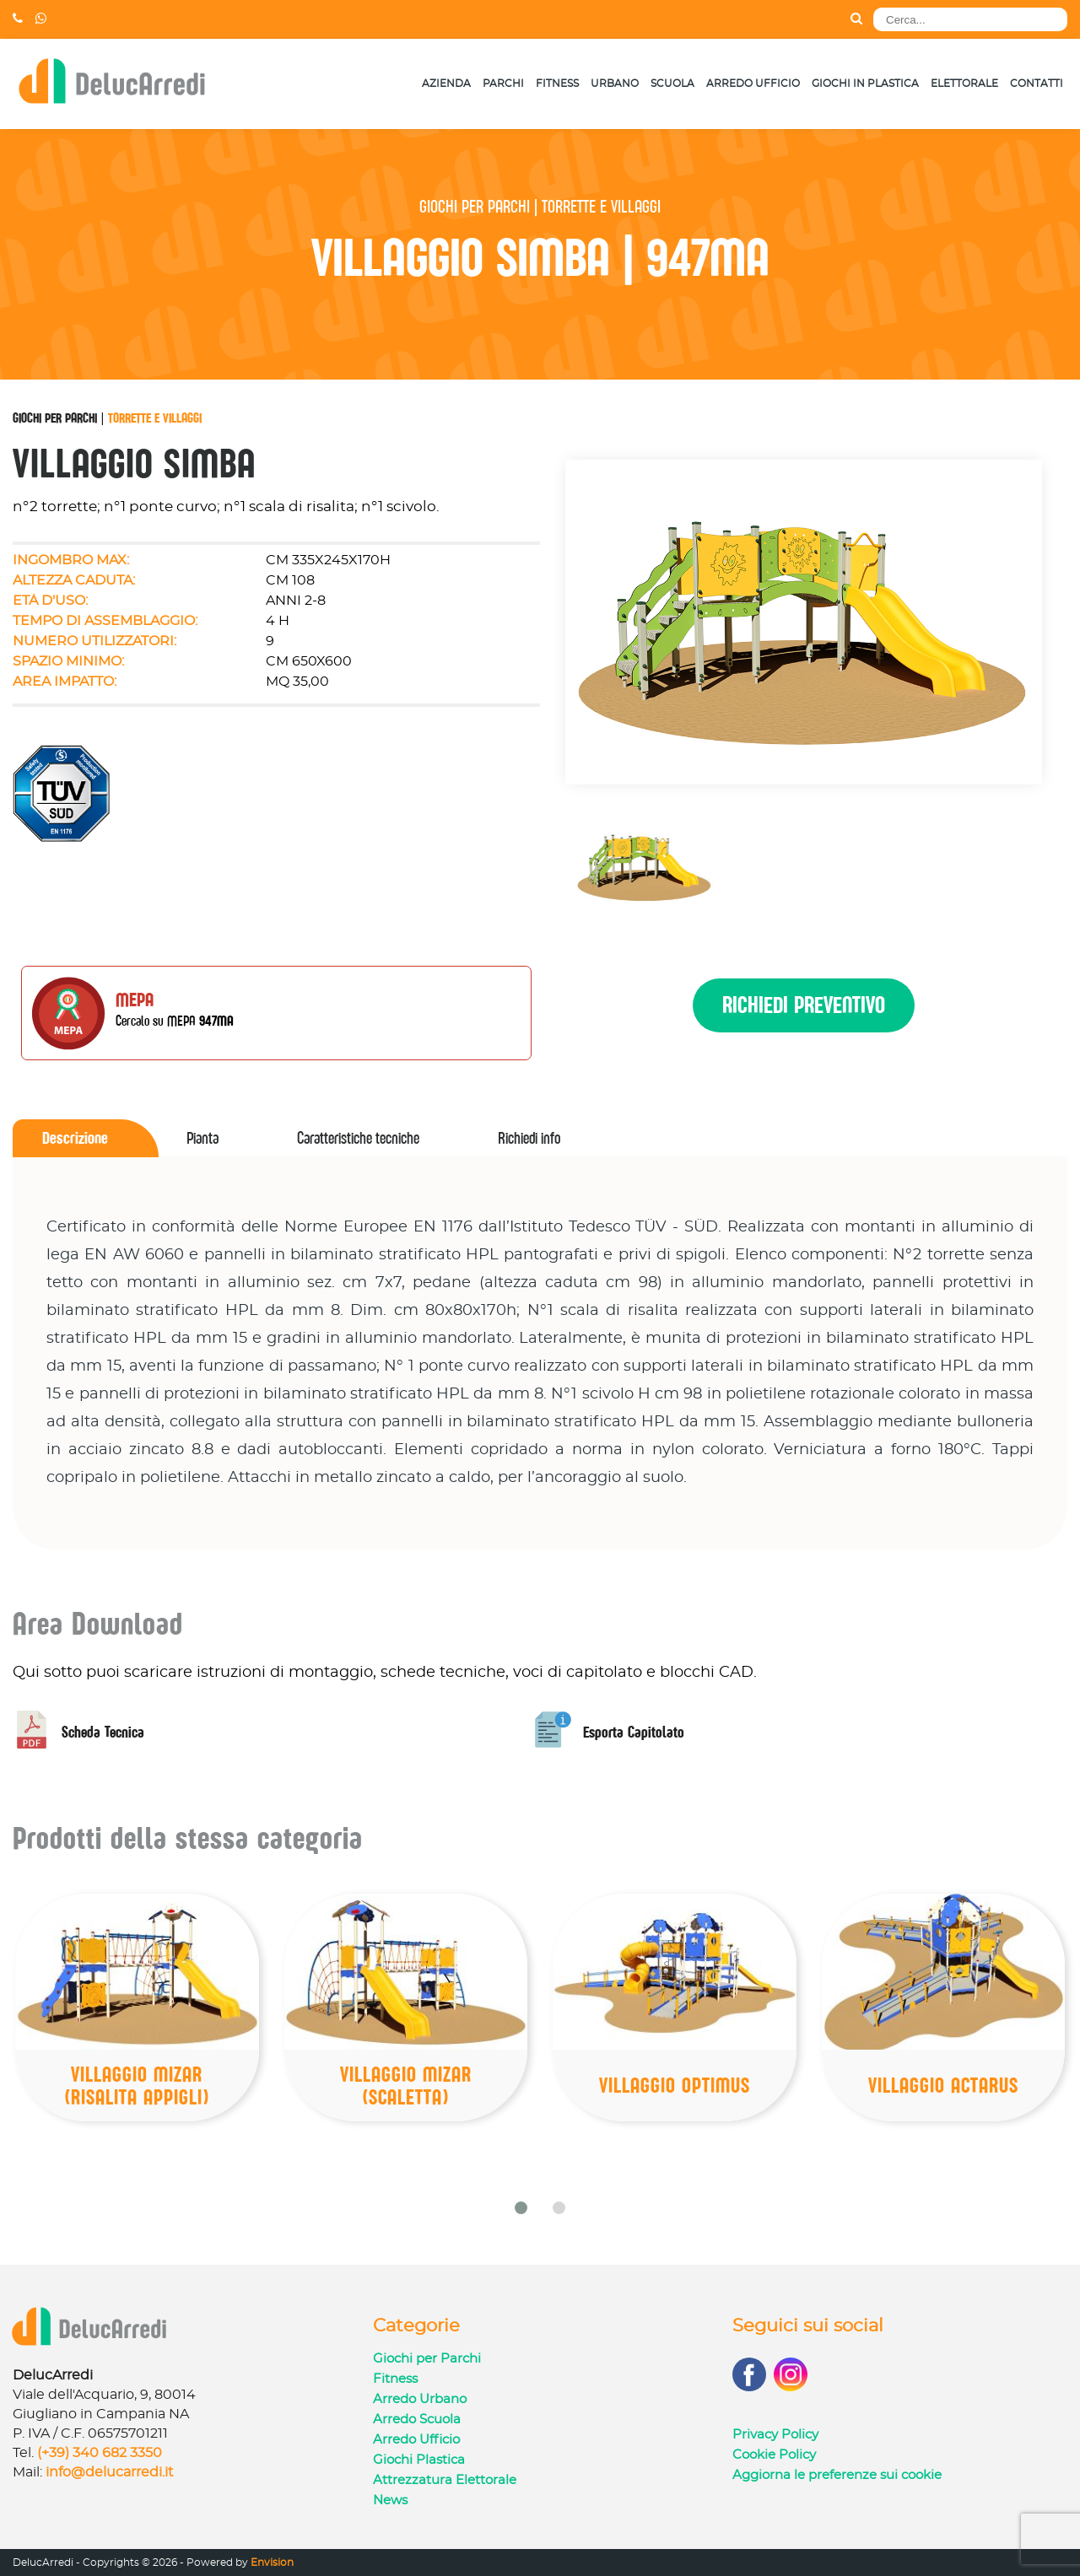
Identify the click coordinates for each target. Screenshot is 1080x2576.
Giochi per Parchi (55, 417)
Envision (272, 2562)
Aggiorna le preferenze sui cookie (837, 2475)
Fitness (557, 83)
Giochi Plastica (419, 2460)
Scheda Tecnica (78, 1732)
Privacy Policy (775, 2434)
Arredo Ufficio (753, 83)
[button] (521, 2208)
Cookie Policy (774, 2455)
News (390, 2500)
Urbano (615, 83)
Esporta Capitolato (609, 1732)
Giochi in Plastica (865, 83)
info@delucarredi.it (110, 2472)
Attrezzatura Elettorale (444, 2480)
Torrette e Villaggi (155, 417)
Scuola (672, 83)
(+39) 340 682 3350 (99, 2453)
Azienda (446, 83)
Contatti (1036, 83)
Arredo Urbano (420, 2399)
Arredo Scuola (417, 2419)
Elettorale (964, 83)
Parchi (503, 83)
